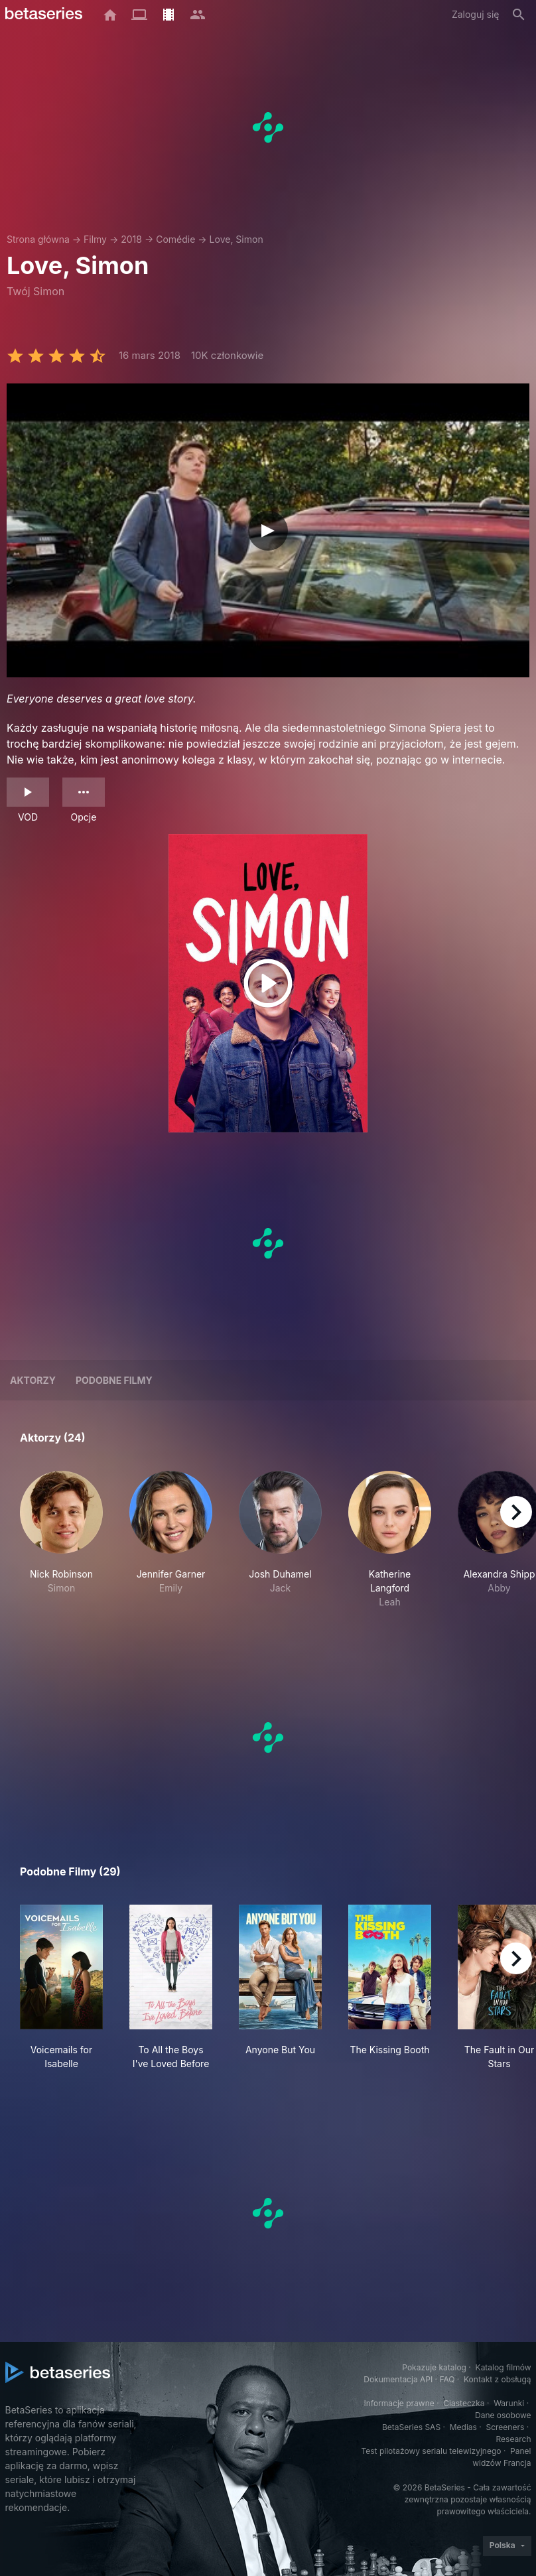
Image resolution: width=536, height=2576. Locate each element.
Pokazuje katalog (434, 2367)
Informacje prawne (399, 2403)
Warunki (509, 2403)
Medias (463, 2427)
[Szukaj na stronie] (518, 14)
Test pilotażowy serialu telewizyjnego (431, 2451)
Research (513, 2439)
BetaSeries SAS (411, 2427)
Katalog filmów (503, 2367)
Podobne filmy (114, 1380)
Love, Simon (236, 239)
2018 (131, 239)
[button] (61, 1540)
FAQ (446, 2379)
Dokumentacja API (398, 2379)
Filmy (95, 239)
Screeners (505, 2427)
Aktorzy (33, 1380)
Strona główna (38, 239)
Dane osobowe (503, 2415)
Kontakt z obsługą (497, 2379)
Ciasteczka (463, 2403)
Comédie (175, 239)
